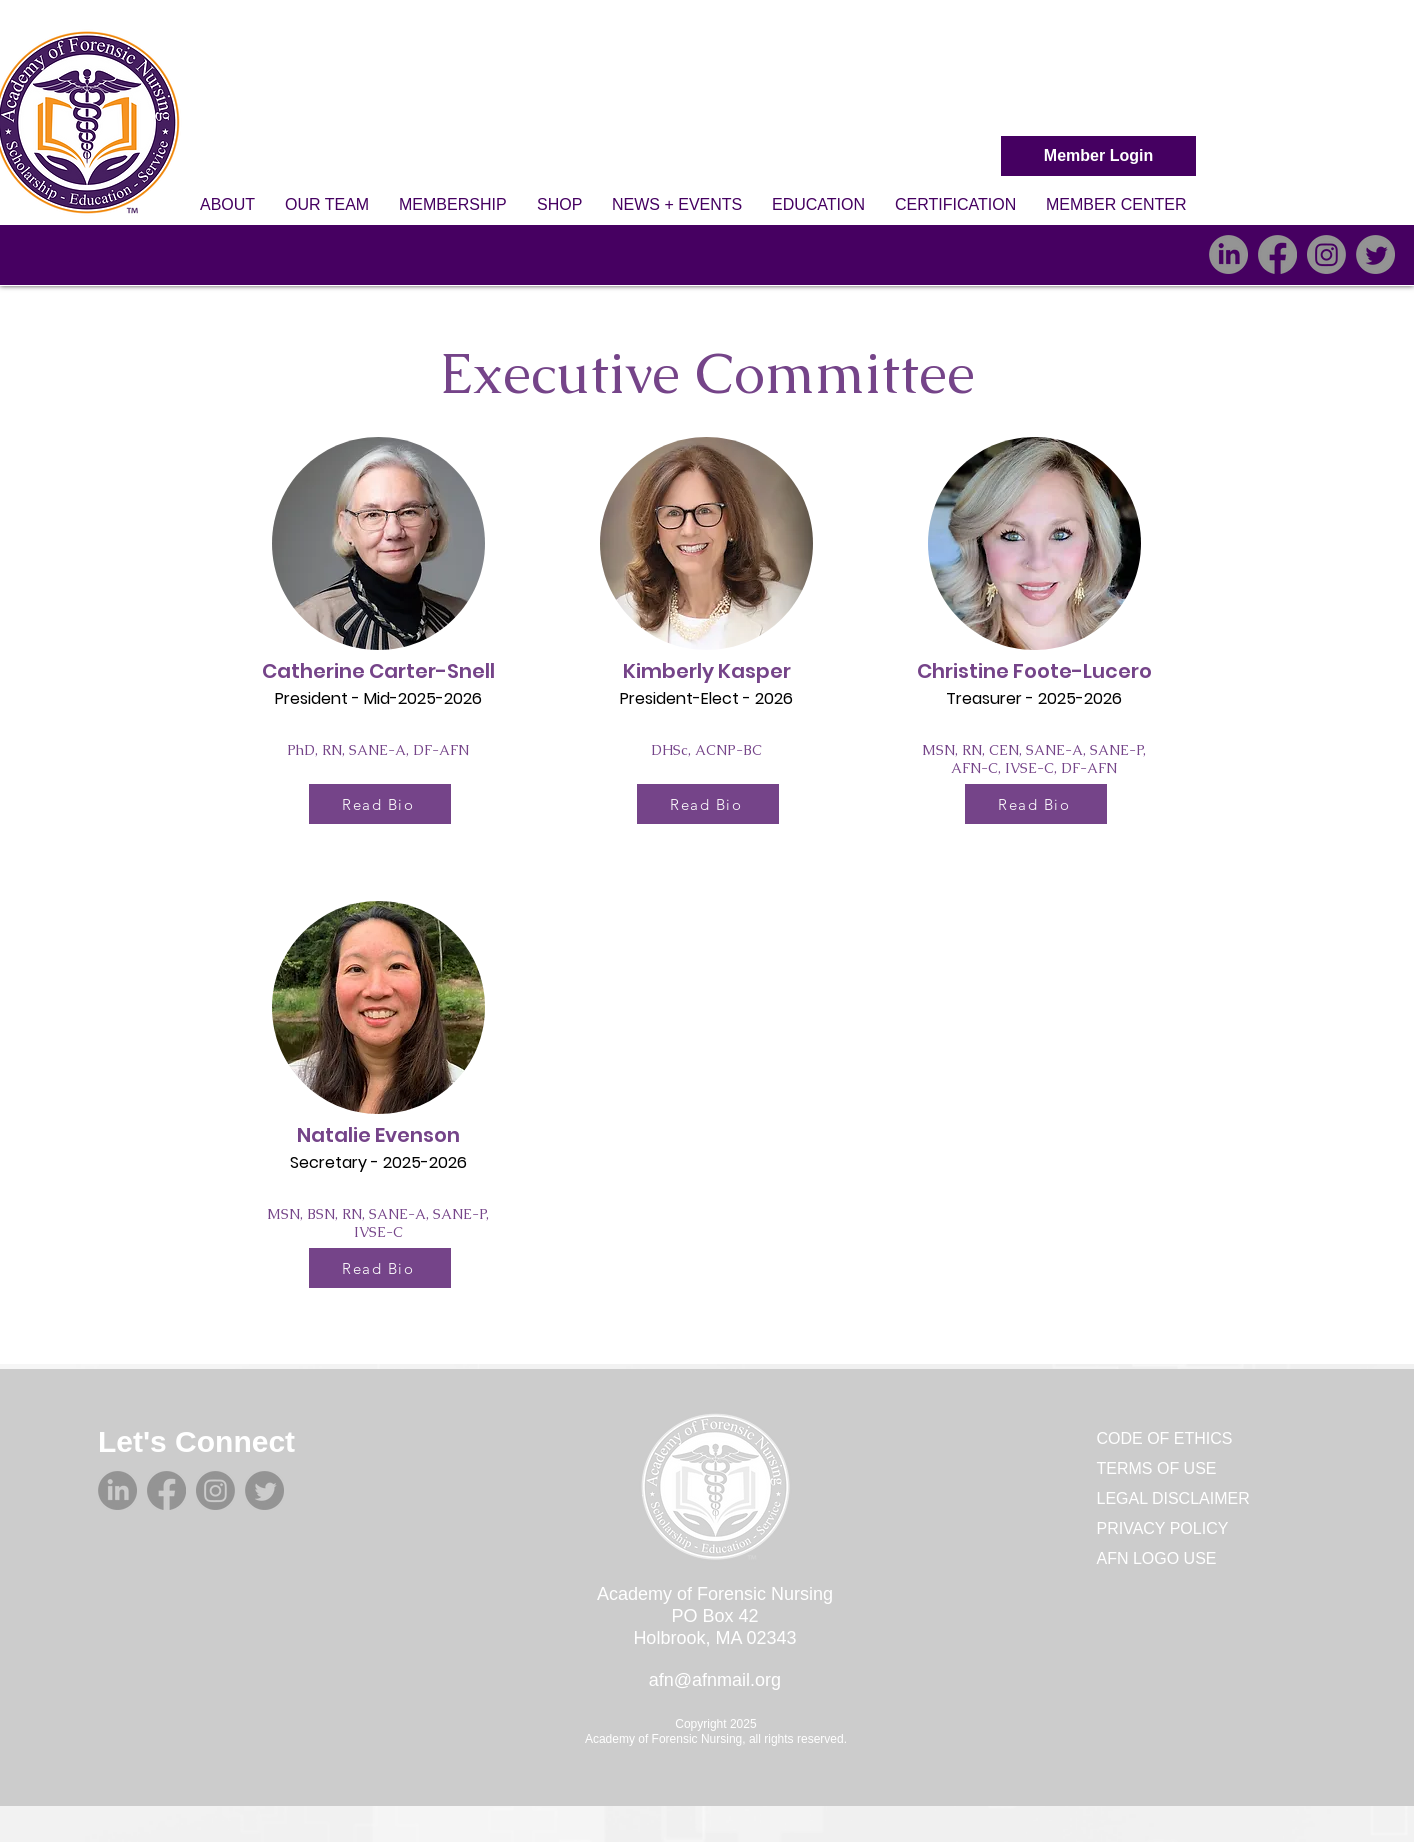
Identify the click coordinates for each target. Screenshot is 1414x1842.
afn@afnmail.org (715, 1680)
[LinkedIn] (1228, 254)
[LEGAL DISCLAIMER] (1179, 1499)
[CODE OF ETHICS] (1168, 1439)
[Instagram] (1326, 254)
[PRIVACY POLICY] (1168, 1529)
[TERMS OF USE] (1168, 1469)
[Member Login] (1098, 156)
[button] (227, 205)
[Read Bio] (380, 804)
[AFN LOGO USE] (1168, 1559)
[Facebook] (1277, 254)
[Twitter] (1375, 254)
